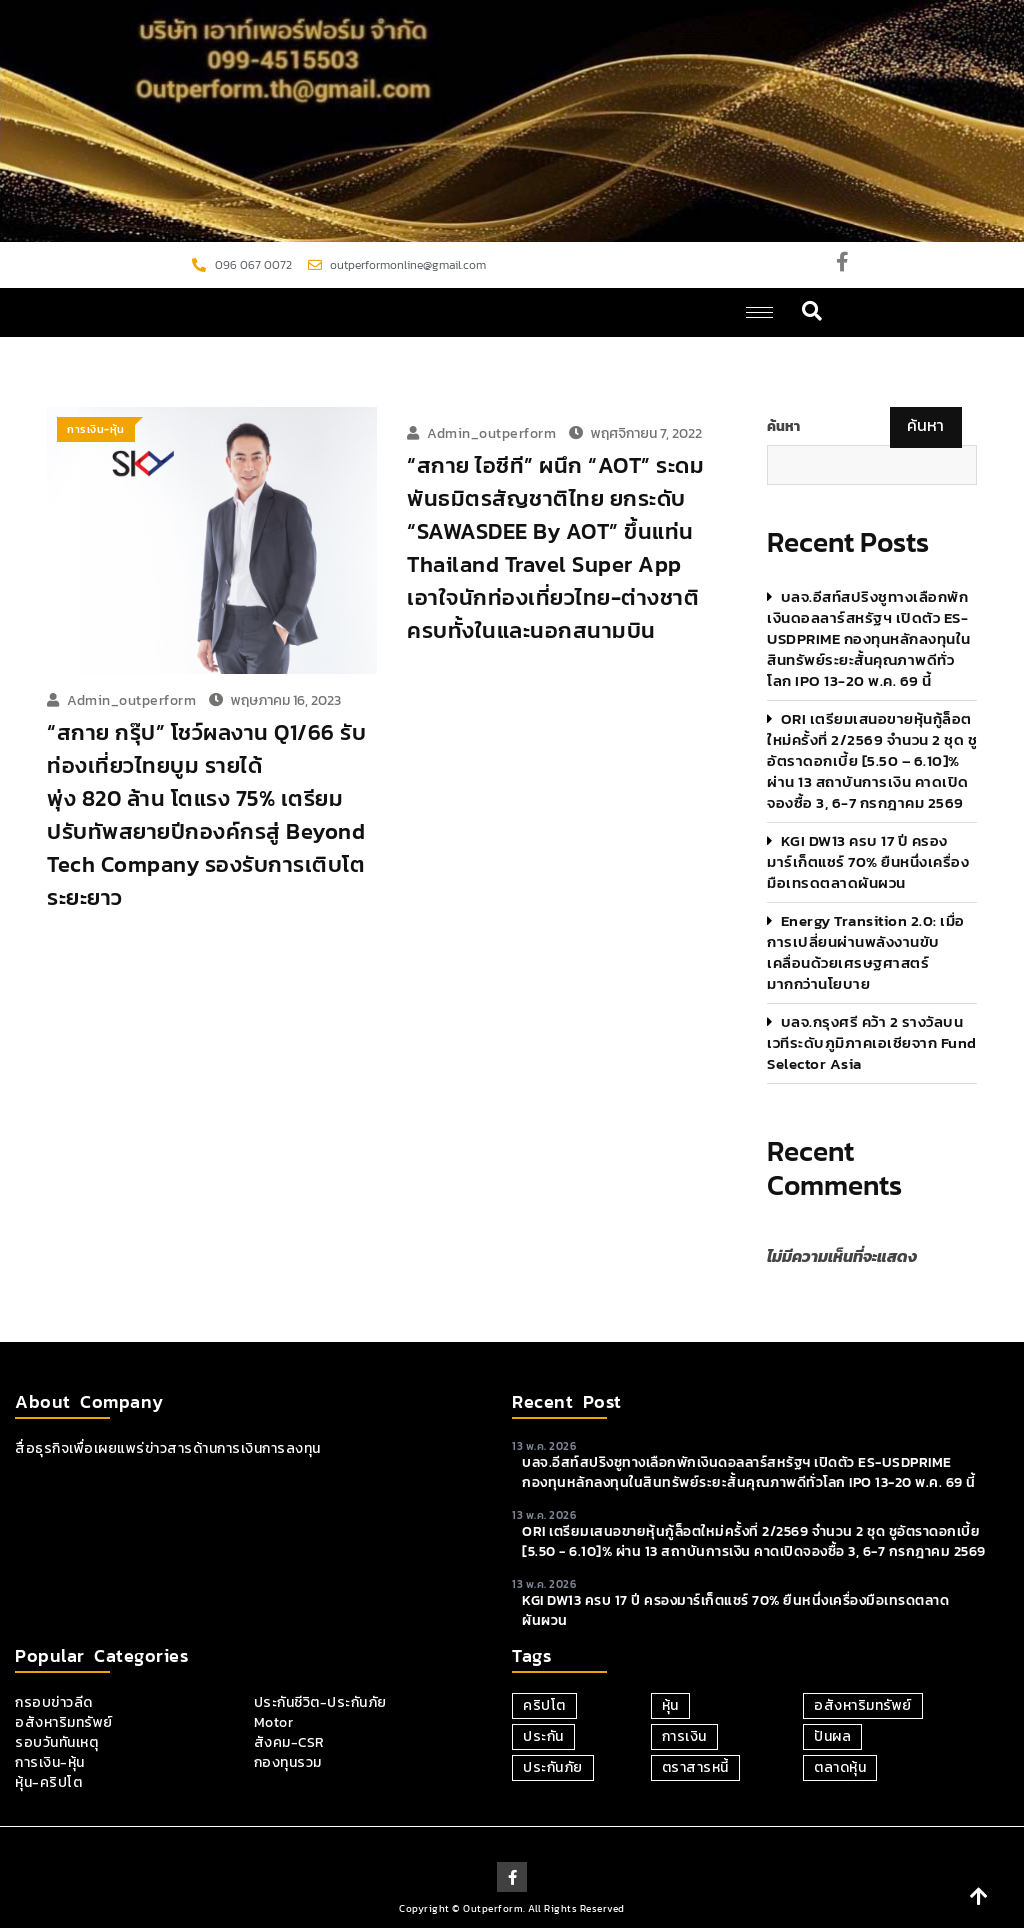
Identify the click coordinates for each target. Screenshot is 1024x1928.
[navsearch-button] (812, 312)
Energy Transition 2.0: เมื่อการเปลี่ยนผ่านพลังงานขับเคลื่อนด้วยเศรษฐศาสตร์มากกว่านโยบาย (866, 952)
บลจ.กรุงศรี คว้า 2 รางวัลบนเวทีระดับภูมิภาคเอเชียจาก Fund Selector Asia (872, 1042)
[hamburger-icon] (759, 312)
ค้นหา (783, 427)
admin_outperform (131, 700)
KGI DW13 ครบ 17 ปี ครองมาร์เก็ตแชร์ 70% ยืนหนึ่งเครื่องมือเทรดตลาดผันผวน (868, 861)
